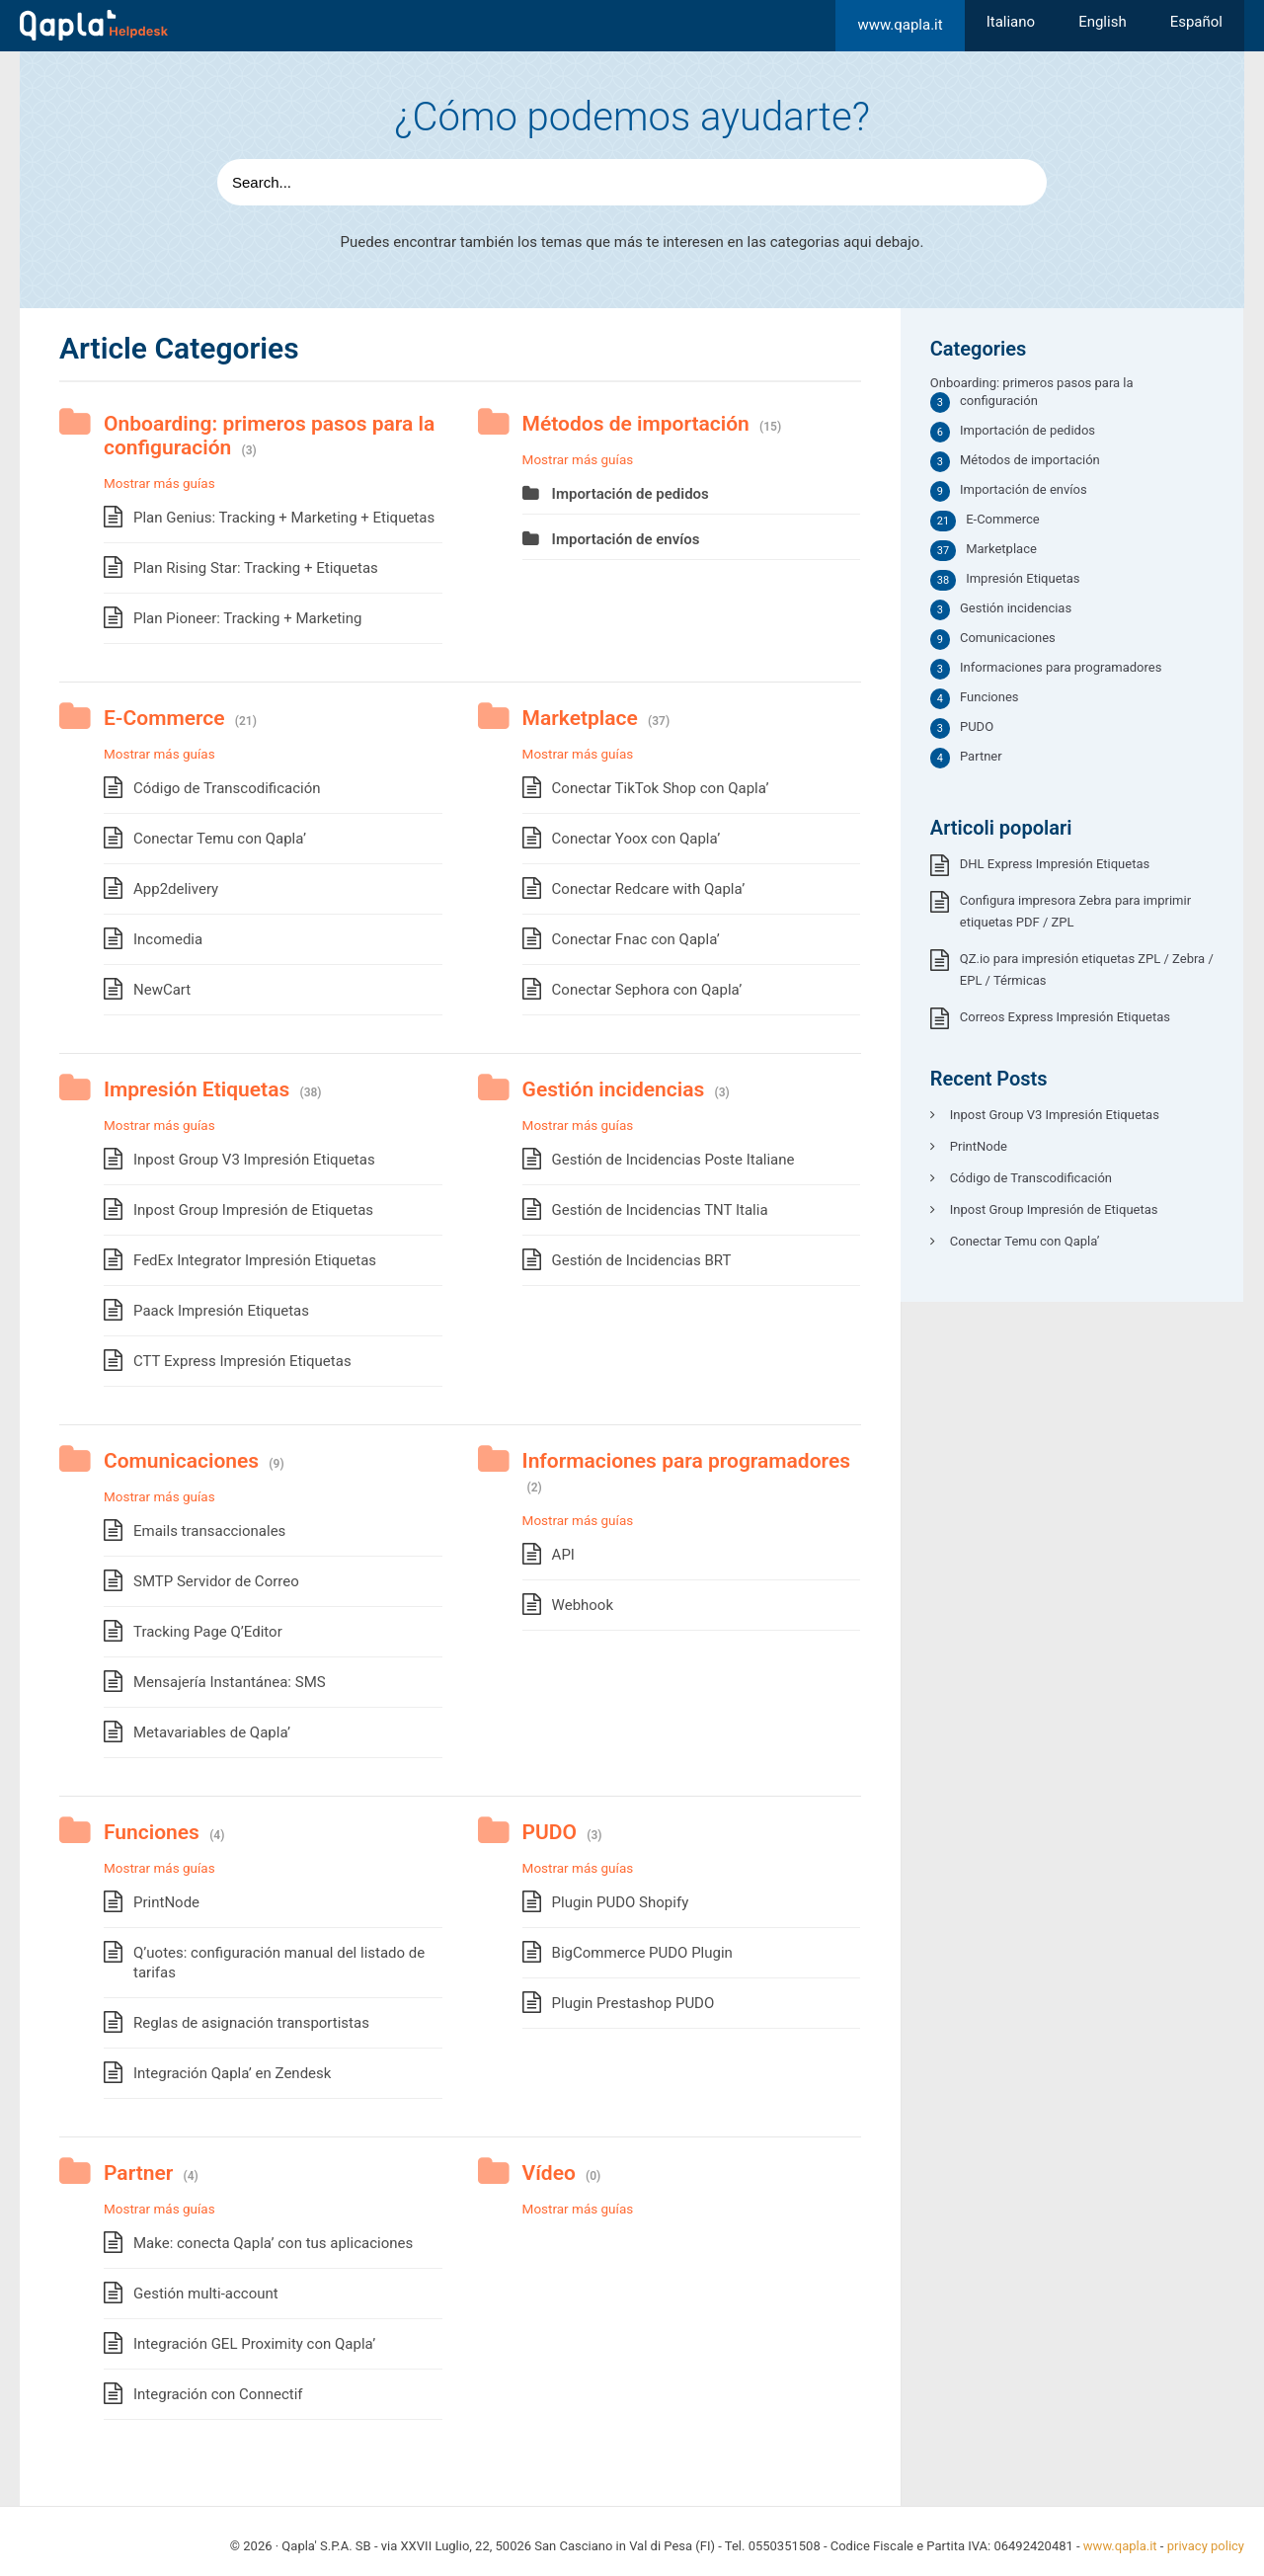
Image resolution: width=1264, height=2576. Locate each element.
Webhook (582, 1605)
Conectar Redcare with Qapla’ (649, 889)
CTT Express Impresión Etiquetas (242, 1361)
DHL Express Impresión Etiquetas (1054, 863)
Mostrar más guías (159, 483)
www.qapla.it (899, 25)
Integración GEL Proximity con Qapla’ (254, 2344)
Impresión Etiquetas (196, 1089)
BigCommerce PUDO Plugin (642, 1953)
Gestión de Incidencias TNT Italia (660, 1210)
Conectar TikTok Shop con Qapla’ (660, 788)
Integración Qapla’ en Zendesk (232, 2073)
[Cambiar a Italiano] (1011, 22)
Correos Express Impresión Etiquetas (1065, 1016)
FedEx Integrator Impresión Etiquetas (254, 1260)
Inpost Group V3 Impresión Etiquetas (254, 1159)
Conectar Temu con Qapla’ (219, 838)
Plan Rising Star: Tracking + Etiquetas (255, 568)
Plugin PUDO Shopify (620, 1902)
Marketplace (580, 718)
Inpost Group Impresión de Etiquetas (253, 1210)
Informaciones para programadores (686, 1461)
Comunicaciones (181, 1461)
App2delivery (175, 889)
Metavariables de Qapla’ (211, 1732)
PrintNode (166, 1902)
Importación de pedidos (630, 494)
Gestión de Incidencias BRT (642, 1260)
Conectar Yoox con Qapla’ (636, 838)
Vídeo (549, 2173)
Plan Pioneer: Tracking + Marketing (247, 618)
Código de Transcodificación (227, 788)
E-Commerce (164, 718)
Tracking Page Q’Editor (207, 1632)
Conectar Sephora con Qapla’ (647, 990)
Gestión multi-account (205, 2293)
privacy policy (1205, 2545)
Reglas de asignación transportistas (251, 2023)
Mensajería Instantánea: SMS (229, 1682)
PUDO (549, 1832)
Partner (138, 2173)
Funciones (151, 1832)
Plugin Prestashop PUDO (633, 2003)
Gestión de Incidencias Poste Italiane (673, 1159)
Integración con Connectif (218, 2394)
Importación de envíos (626, 539)
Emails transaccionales (209, 1531)
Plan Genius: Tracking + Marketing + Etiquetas (283, 517)
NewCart (162, 990)
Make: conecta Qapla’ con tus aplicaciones (273, 2243)
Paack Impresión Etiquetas (221, 1311)
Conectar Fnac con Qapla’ (636, 939)
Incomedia (167, 939)
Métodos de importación (636, 424)
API (563, 1555)
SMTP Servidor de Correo (216, 1581)
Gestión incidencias (613, 1089)
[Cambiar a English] (1102, 22)
